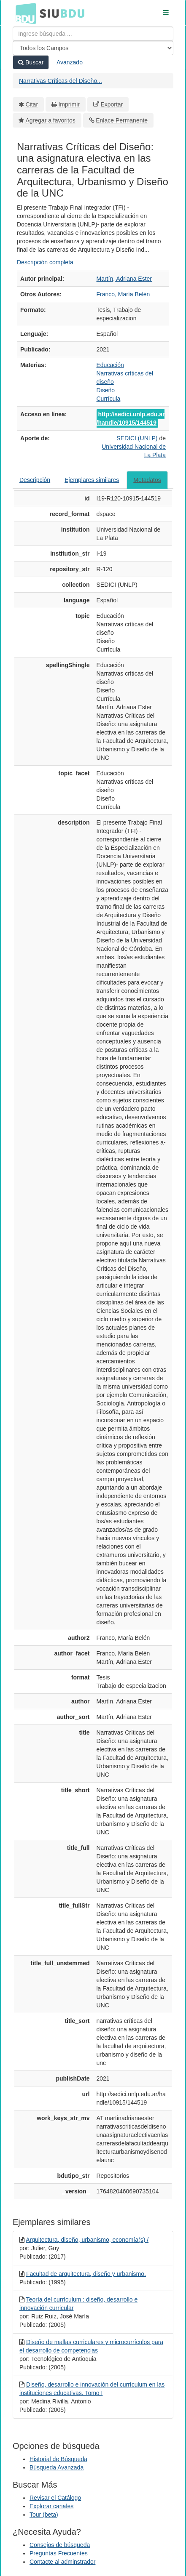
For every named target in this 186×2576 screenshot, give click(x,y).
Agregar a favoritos (50, 120)
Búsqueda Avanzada (57, 2467)
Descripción (34, 479)
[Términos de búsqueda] (93, 34)
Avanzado (70, 62)
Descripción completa (45, 262)
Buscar (30, 62)
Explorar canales (51, 2506)
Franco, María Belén (123, 294)
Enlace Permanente (122, 120)
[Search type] (93, 48)
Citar (32, 104)
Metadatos (147, 479)
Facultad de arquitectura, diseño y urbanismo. (86, 2273)
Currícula (109, 398)
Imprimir (69, 104)
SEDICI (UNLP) (137, 438)
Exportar (111, 104)
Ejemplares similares (92, 479)
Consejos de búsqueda (60, 2544)
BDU (24, 13)
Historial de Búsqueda (58, 2459)
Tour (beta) (44, 2514)
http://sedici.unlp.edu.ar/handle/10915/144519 (131, 418)
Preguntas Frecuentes (59, 2553)
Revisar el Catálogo (55, 2497)
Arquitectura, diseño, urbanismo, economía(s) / (87, 2239)
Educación (110, 365)
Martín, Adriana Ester (124, 278)
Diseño (106, 390)
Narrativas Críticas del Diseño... (60, 80)
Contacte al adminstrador (62, 2561)
